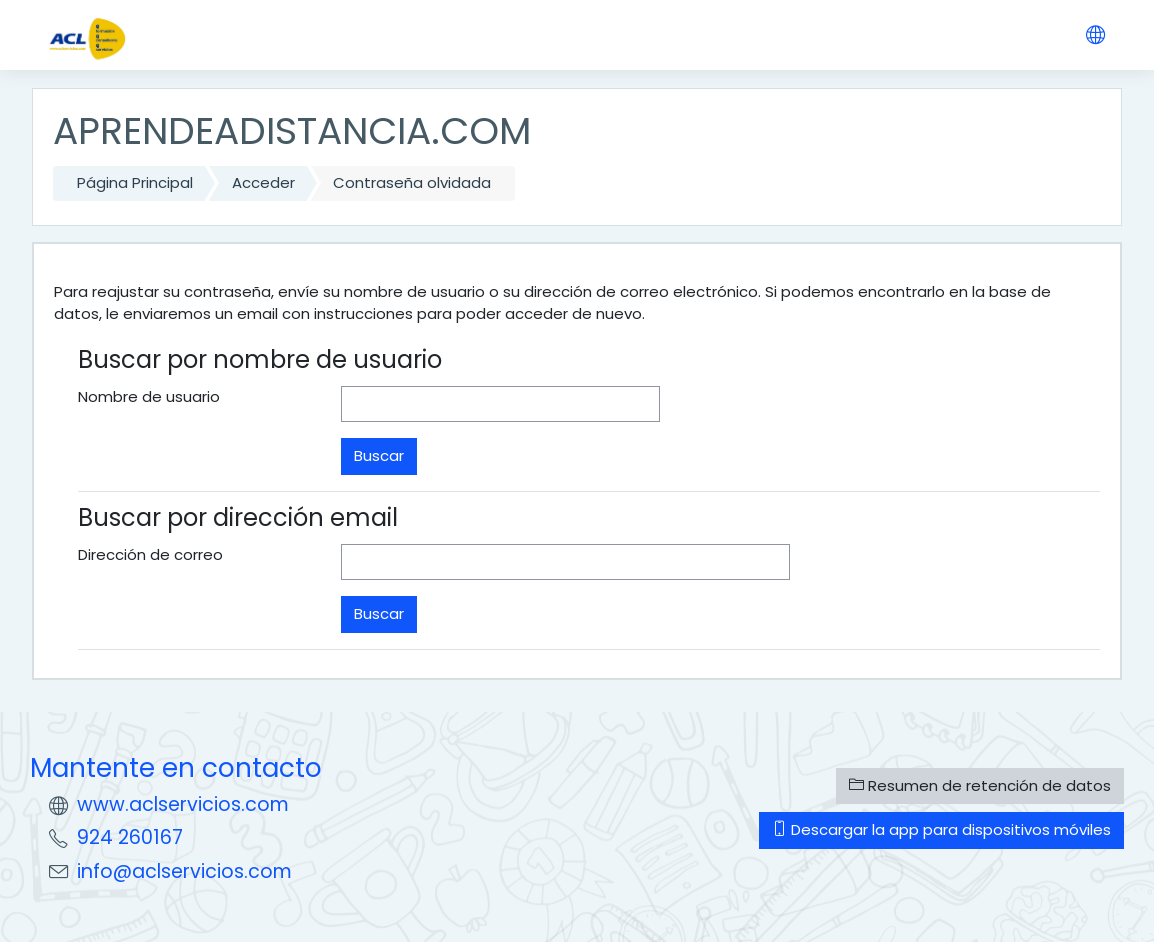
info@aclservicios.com (184, 871)
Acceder (263, 182)
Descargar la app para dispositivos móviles (941, 829)
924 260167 (130, 837)
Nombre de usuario (149, 396)
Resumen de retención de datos (980, 785)
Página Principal (135, 182)
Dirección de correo (150, 554)
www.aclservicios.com (183, 804)
